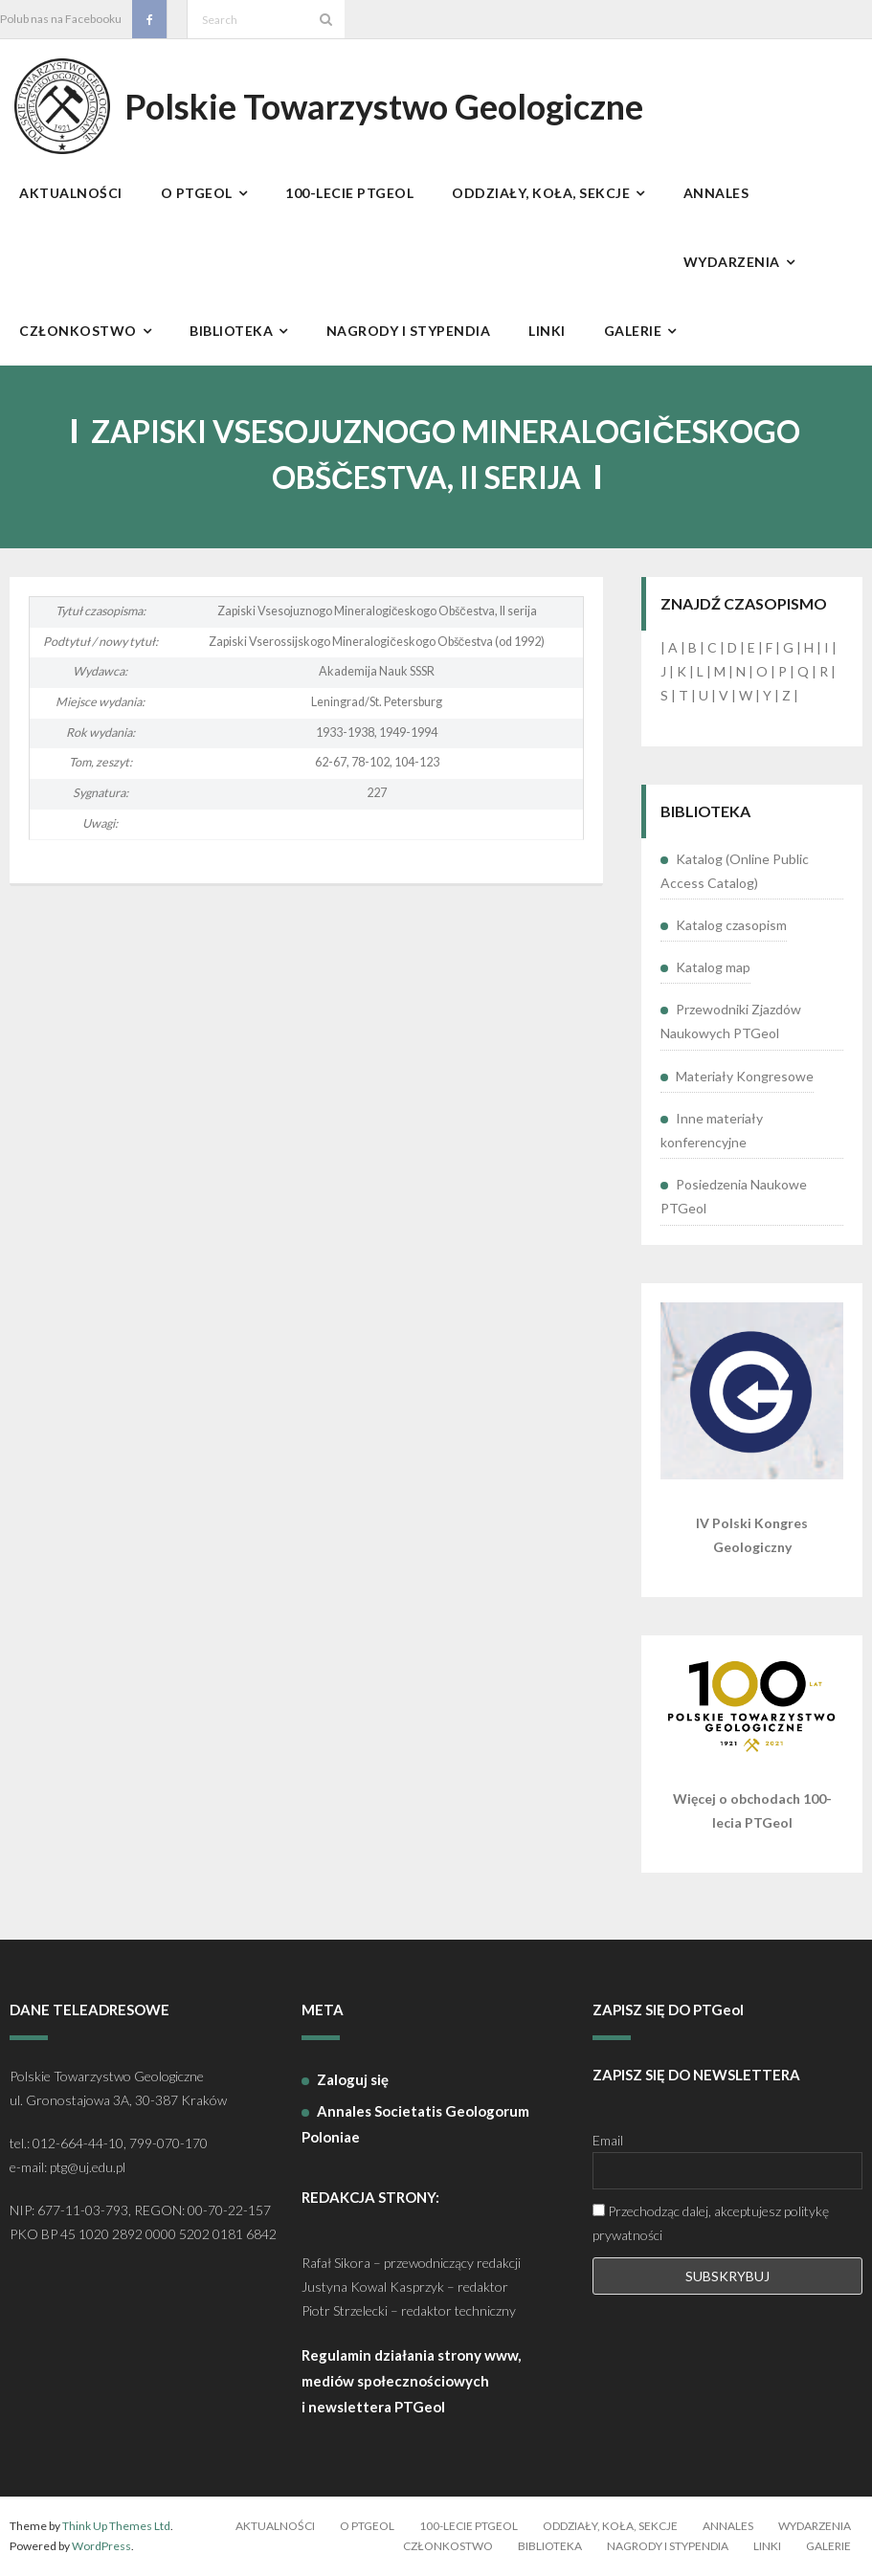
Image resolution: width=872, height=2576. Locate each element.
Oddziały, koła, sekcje (610, 2526)
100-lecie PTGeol (468, 2526)
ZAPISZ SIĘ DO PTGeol (668, 2009)
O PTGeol (367, 2526)
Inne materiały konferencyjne (711, 1130)
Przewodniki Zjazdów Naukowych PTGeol (730, 1021)
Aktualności (275, 2526)
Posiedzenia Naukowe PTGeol (733, 1196)
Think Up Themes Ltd (116, 2526)
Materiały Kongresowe (745, 1076)
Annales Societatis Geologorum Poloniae (415, 2123)
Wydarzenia (814, 2526)
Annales (728, 2526)
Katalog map (713, 967)
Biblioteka (550, 2546)
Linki (767, 2546)
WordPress (101, 2546)
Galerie (828, 2546)
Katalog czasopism (731, 925)
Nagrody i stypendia (667, 2546)
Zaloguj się (353, 2079)
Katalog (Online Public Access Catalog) (734, 871)
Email (608, 2140)
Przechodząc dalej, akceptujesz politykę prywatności (711, 2223)
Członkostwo (448, 2546)
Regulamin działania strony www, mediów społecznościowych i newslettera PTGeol (411, 2380)
